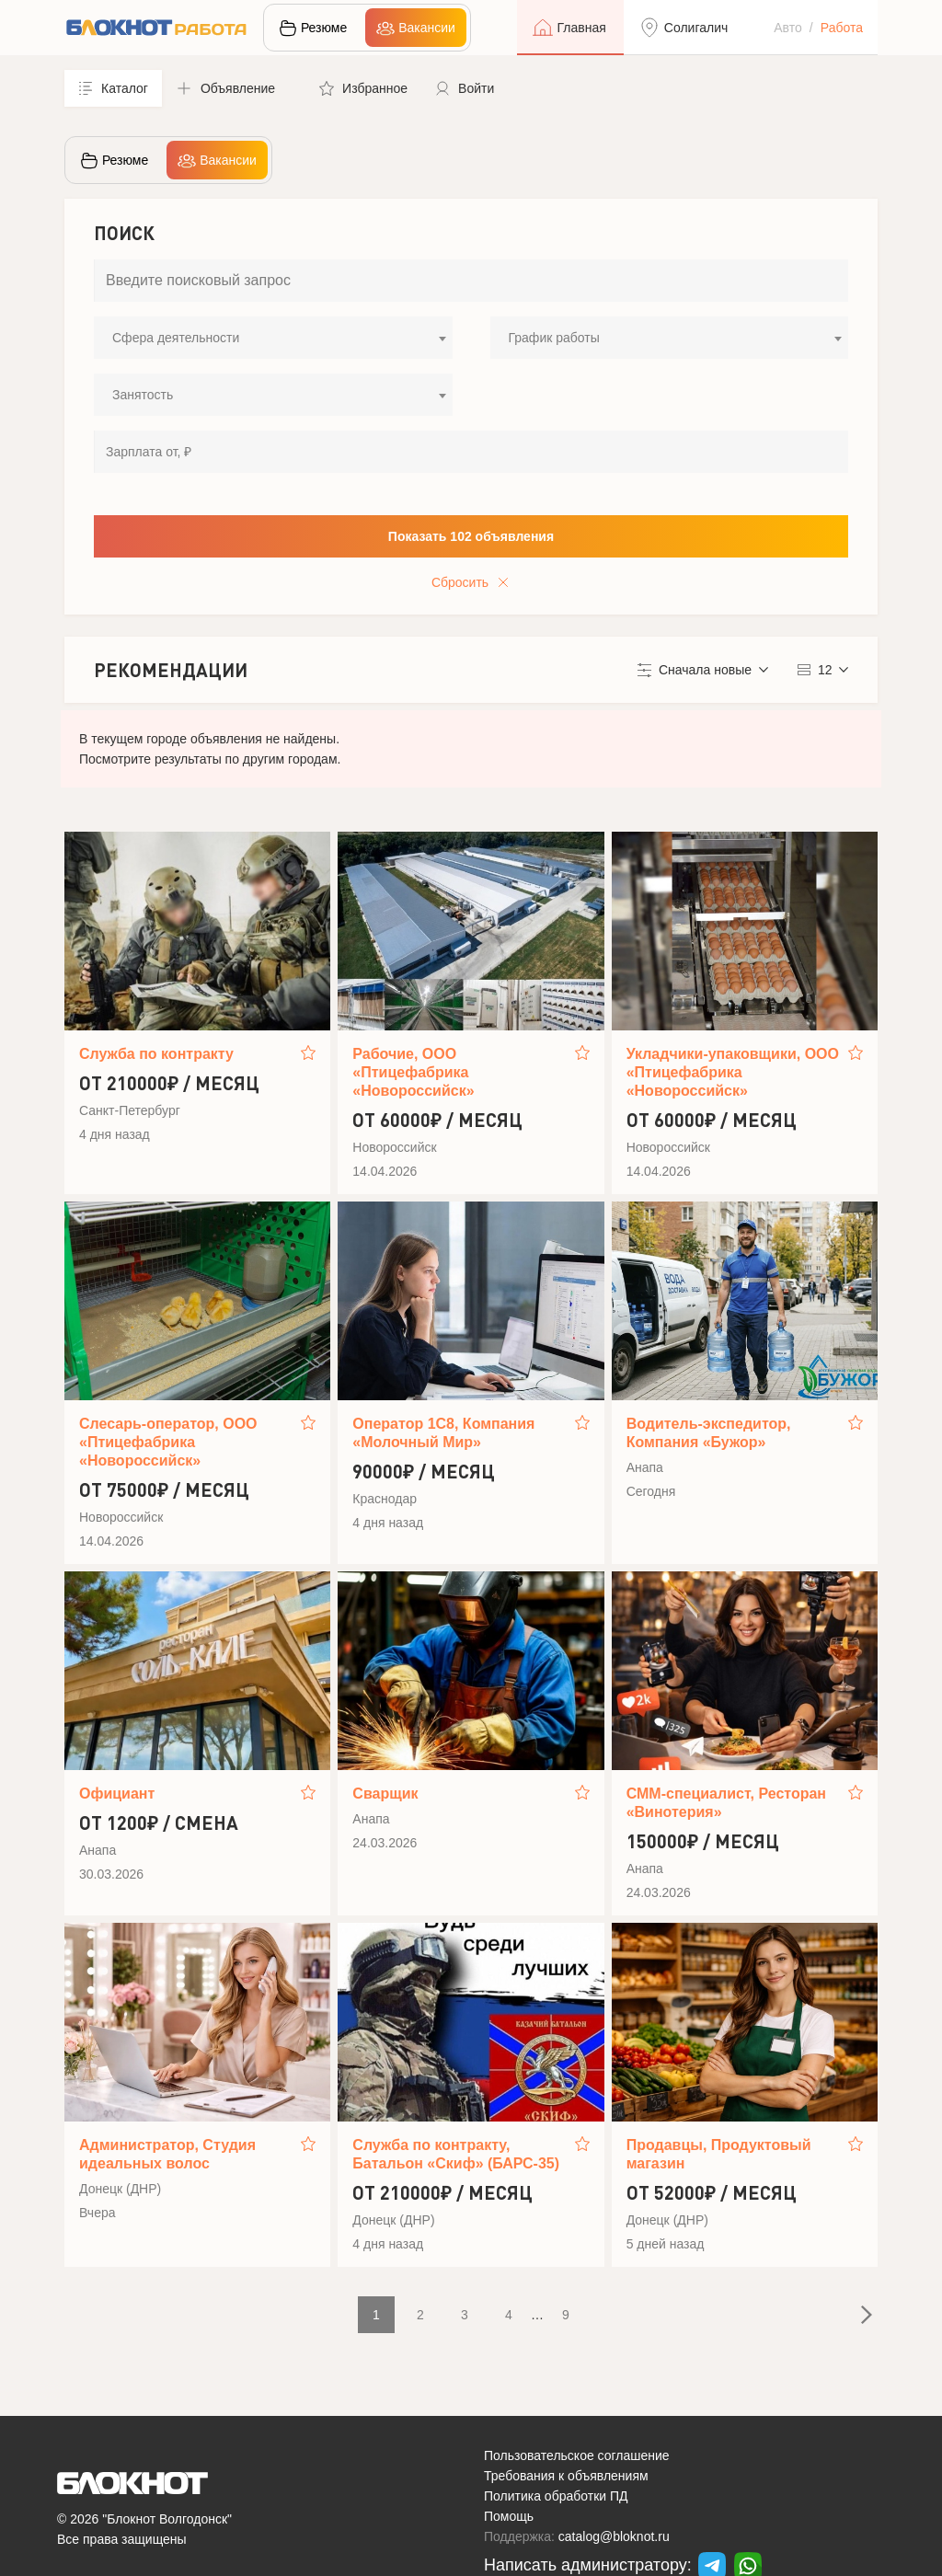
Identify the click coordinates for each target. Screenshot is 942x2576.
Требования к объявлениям (566, 2475)
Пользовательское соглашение (577, 2455)
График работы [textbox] (554, 337)
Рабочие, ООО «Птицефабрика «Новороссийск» (413, 1072)
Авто (788, 27)
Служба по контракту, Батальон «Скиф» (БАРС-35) (455, 2154)
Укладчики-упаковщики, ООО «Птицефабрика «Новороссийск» (732, 1072)
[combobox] (273, 337)
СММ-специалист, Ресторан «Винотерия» (726, 1803)
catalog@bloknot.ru (614, 2536)
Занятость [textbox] (142, 394)
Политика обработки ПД (556, 2496)
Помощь (509, 2516)
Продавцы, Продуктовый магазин (718, 2154)
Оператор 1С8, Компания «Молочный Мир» (443, 1433)
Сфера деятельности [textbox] (175, 337)
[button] (233, 88)
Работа (842, 27)
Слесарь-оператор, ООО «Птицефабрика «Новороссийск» (168, 1442)
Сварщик (385, 1793)
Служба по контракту (156, 1054)
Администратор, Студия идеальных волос (167, 2154)
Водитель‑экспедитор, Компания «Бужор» (708, 1433)
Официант (117, 1793)
